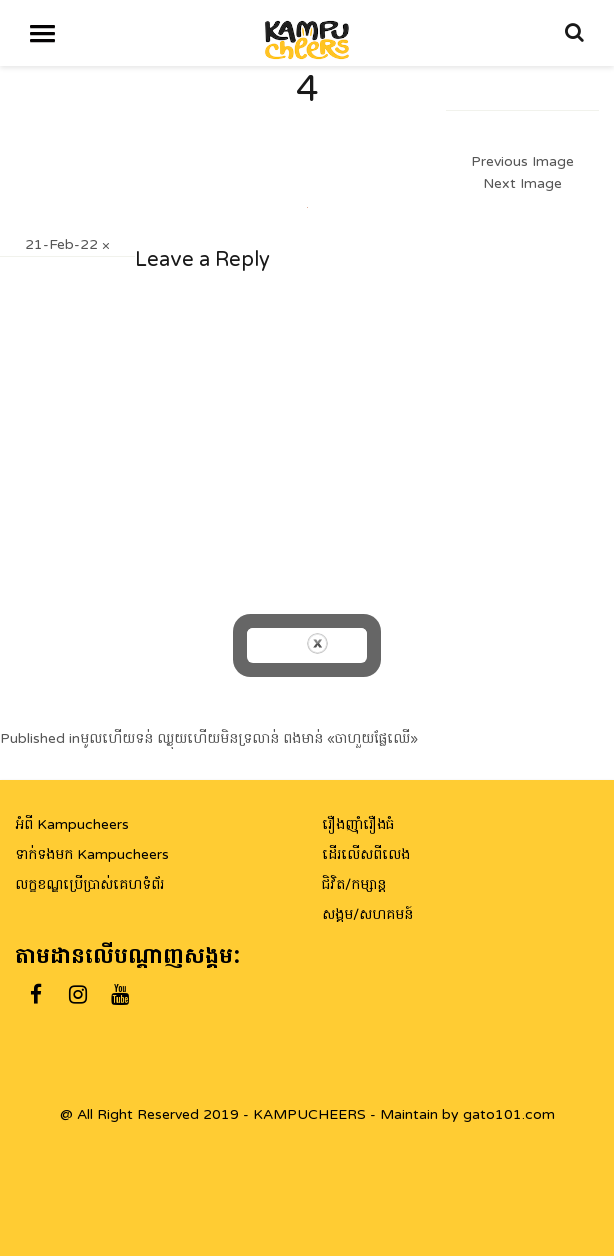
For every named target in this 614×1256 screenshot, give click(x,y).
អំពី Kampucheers (72, 824)
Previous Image (522, 161)
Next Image (522, 183)
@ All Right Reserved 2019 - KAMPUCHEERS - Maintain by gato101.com (307, 1114)
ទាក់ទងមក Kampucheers (92, 854)
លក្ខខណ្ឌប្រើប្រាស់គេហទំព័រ (89, 884)
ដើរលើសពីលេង (366, 854)
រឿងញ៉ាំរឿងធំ (358, 824)
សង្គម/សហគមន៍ (367, 914)
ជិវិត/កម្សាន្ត (354, 884)
